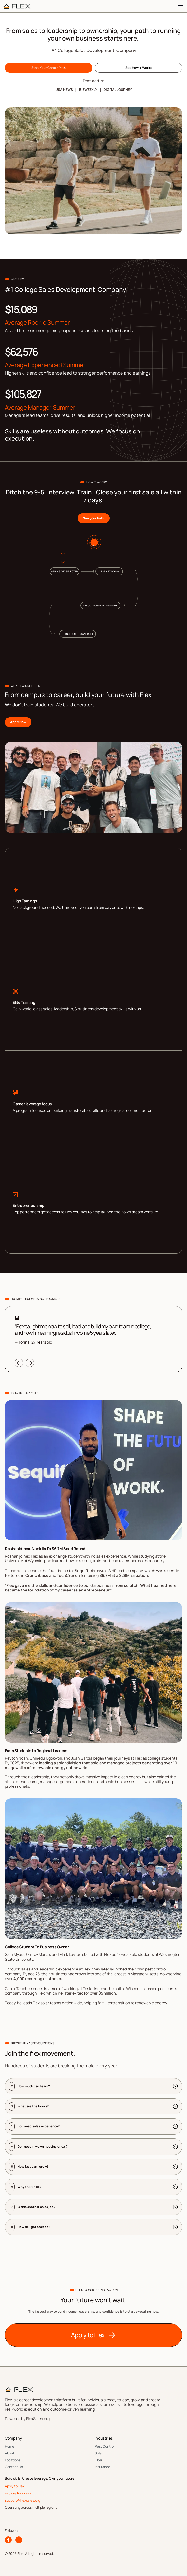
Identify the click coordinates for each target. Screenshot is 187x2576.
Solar (99, 2453)
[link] (8, 2540)
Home (9, 2446)
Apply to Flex (14, 2486)
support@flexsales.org (22, 2500)
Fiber (98, 2460)
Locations (12, 2460)
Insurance (102, 2466)
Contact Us (14, 2466)
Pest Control (104, 2446)
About (9, 2453)
